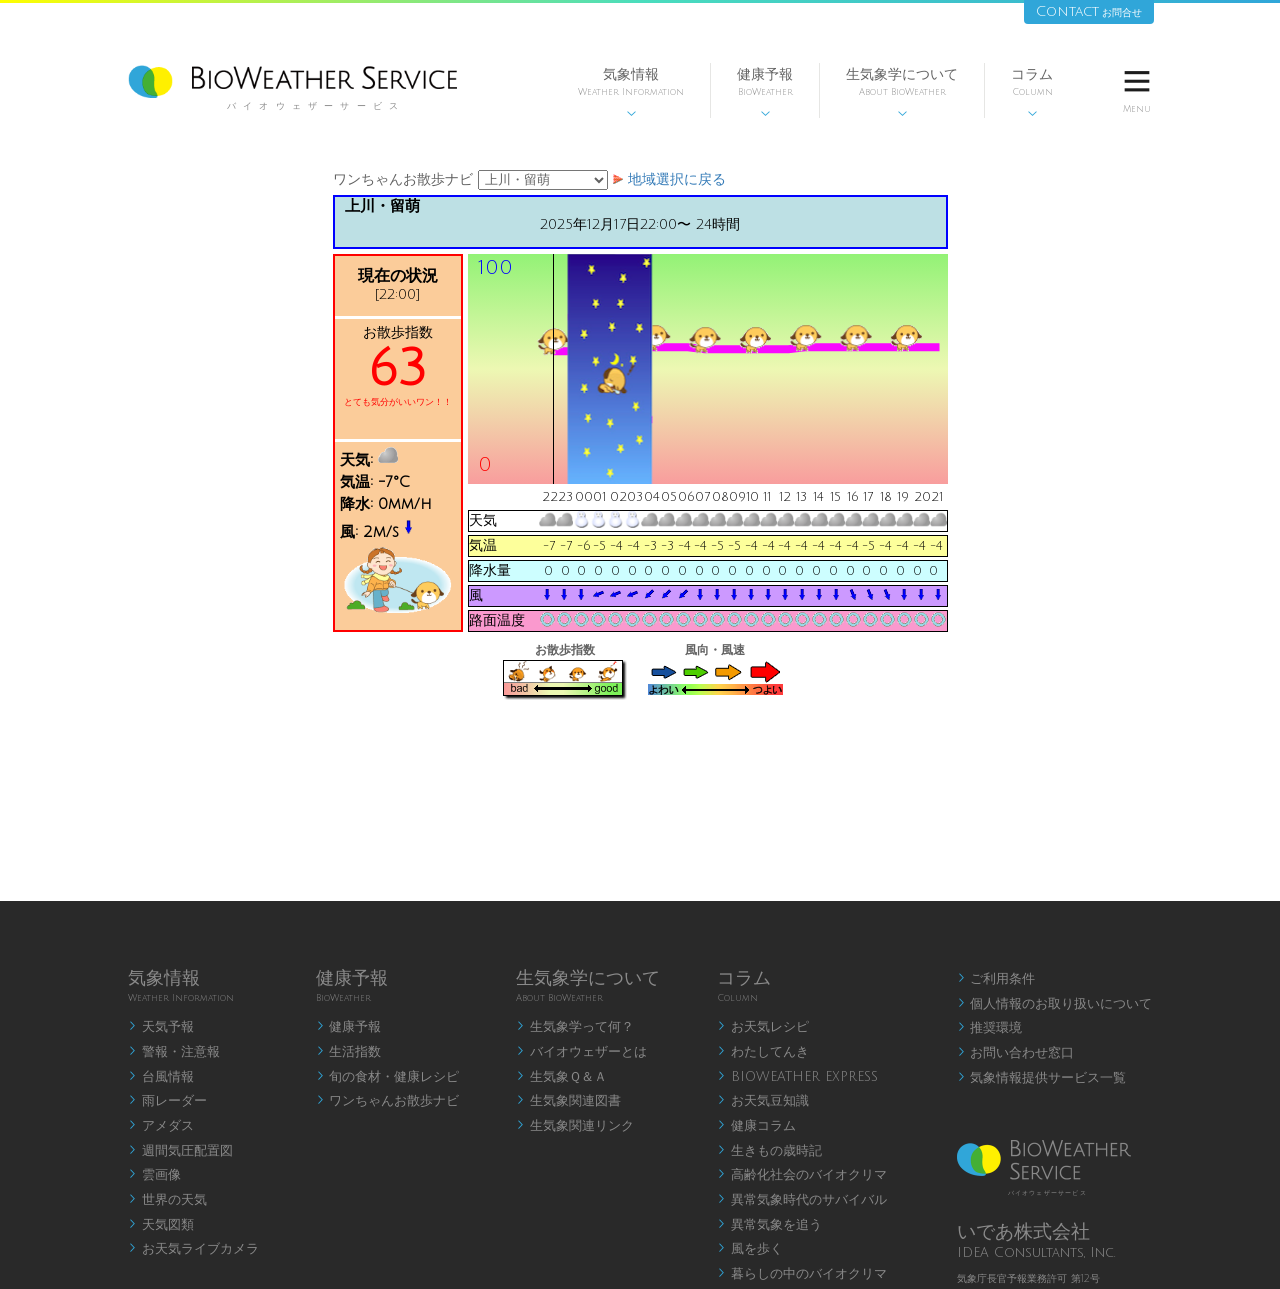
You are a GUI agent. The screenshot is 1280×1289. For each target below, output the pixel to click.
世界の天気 (167, 1200)
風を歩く (750, 1249)
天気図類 (161, 1225)
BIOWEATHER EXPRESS (797, 1077)
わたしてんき (763, 1052)
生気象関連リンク (575, 1126)
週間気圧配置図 (180, 1151)
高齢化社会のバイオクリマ (802, 1175)
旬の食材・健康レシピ (388, 1077)
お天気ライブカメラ (193, 1249)
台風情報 (161, 1077)
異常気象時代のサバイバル (802, 1200)
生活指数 (349, 1052)
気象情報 (631, 92)
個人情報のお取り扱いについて (1055, 1004)
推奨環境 (990, 1028)
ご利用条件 (996, 979)
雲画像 (154, 1175)
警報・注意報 (174, 1052)
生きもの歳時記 (769, 1151)
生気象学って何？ (575, 1027)
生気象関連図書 (568, 1101)
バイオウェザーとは (581, 1052)
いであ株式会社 (1023, 1232)
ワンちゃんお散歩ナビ (388, 1101)
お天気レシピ (763, 1027)
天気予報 (161, 1027)
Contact (1089, 11)
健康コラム (756, 1126)
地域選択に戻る (677, 179)
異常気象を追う (769, 1225)
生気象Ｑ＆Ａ (561, 1077)
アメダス (161, 1126)
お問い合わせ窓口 (1016, 1053)
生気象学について (902, 92)
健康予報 (765, 92)
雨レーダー (167, 1101)
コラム (1032, 92)
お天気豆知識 (763, 1101)
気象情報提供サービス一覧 (1042, 1078)
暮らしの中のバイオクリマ (802, 1274)
